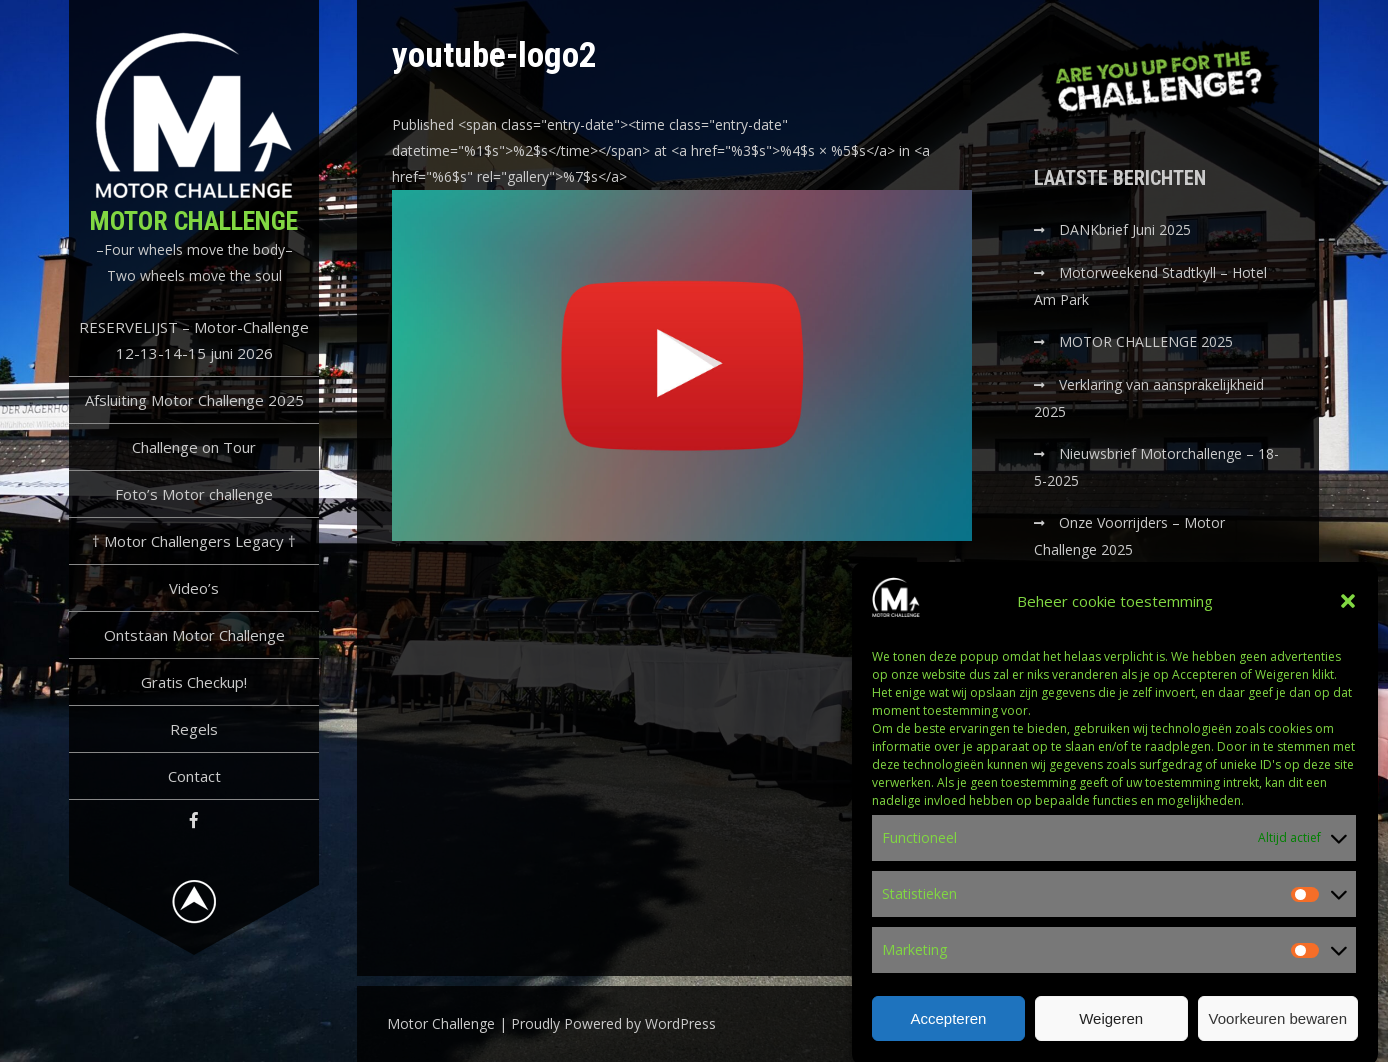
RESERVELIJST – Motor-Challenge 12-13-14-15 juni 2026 (194, 340)
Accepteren (948, 1026)
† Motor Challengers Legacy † (194, 541)
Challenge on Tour (194, 447)
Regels (194, 729)
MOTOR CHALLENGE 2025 (1148, 341)
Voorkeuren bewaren (1278, 1026)
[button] (1348, 610)
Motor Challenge (194, 221)
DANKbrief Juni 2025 (1125, 229)
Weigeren (1111, 1026)
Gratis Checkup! (194, 682)
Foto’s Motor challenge (194, 494)
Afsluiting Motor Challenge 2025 (194, 400)
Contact (194, 776)
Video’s (194, 588)
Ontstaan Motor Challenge (194, 635)
